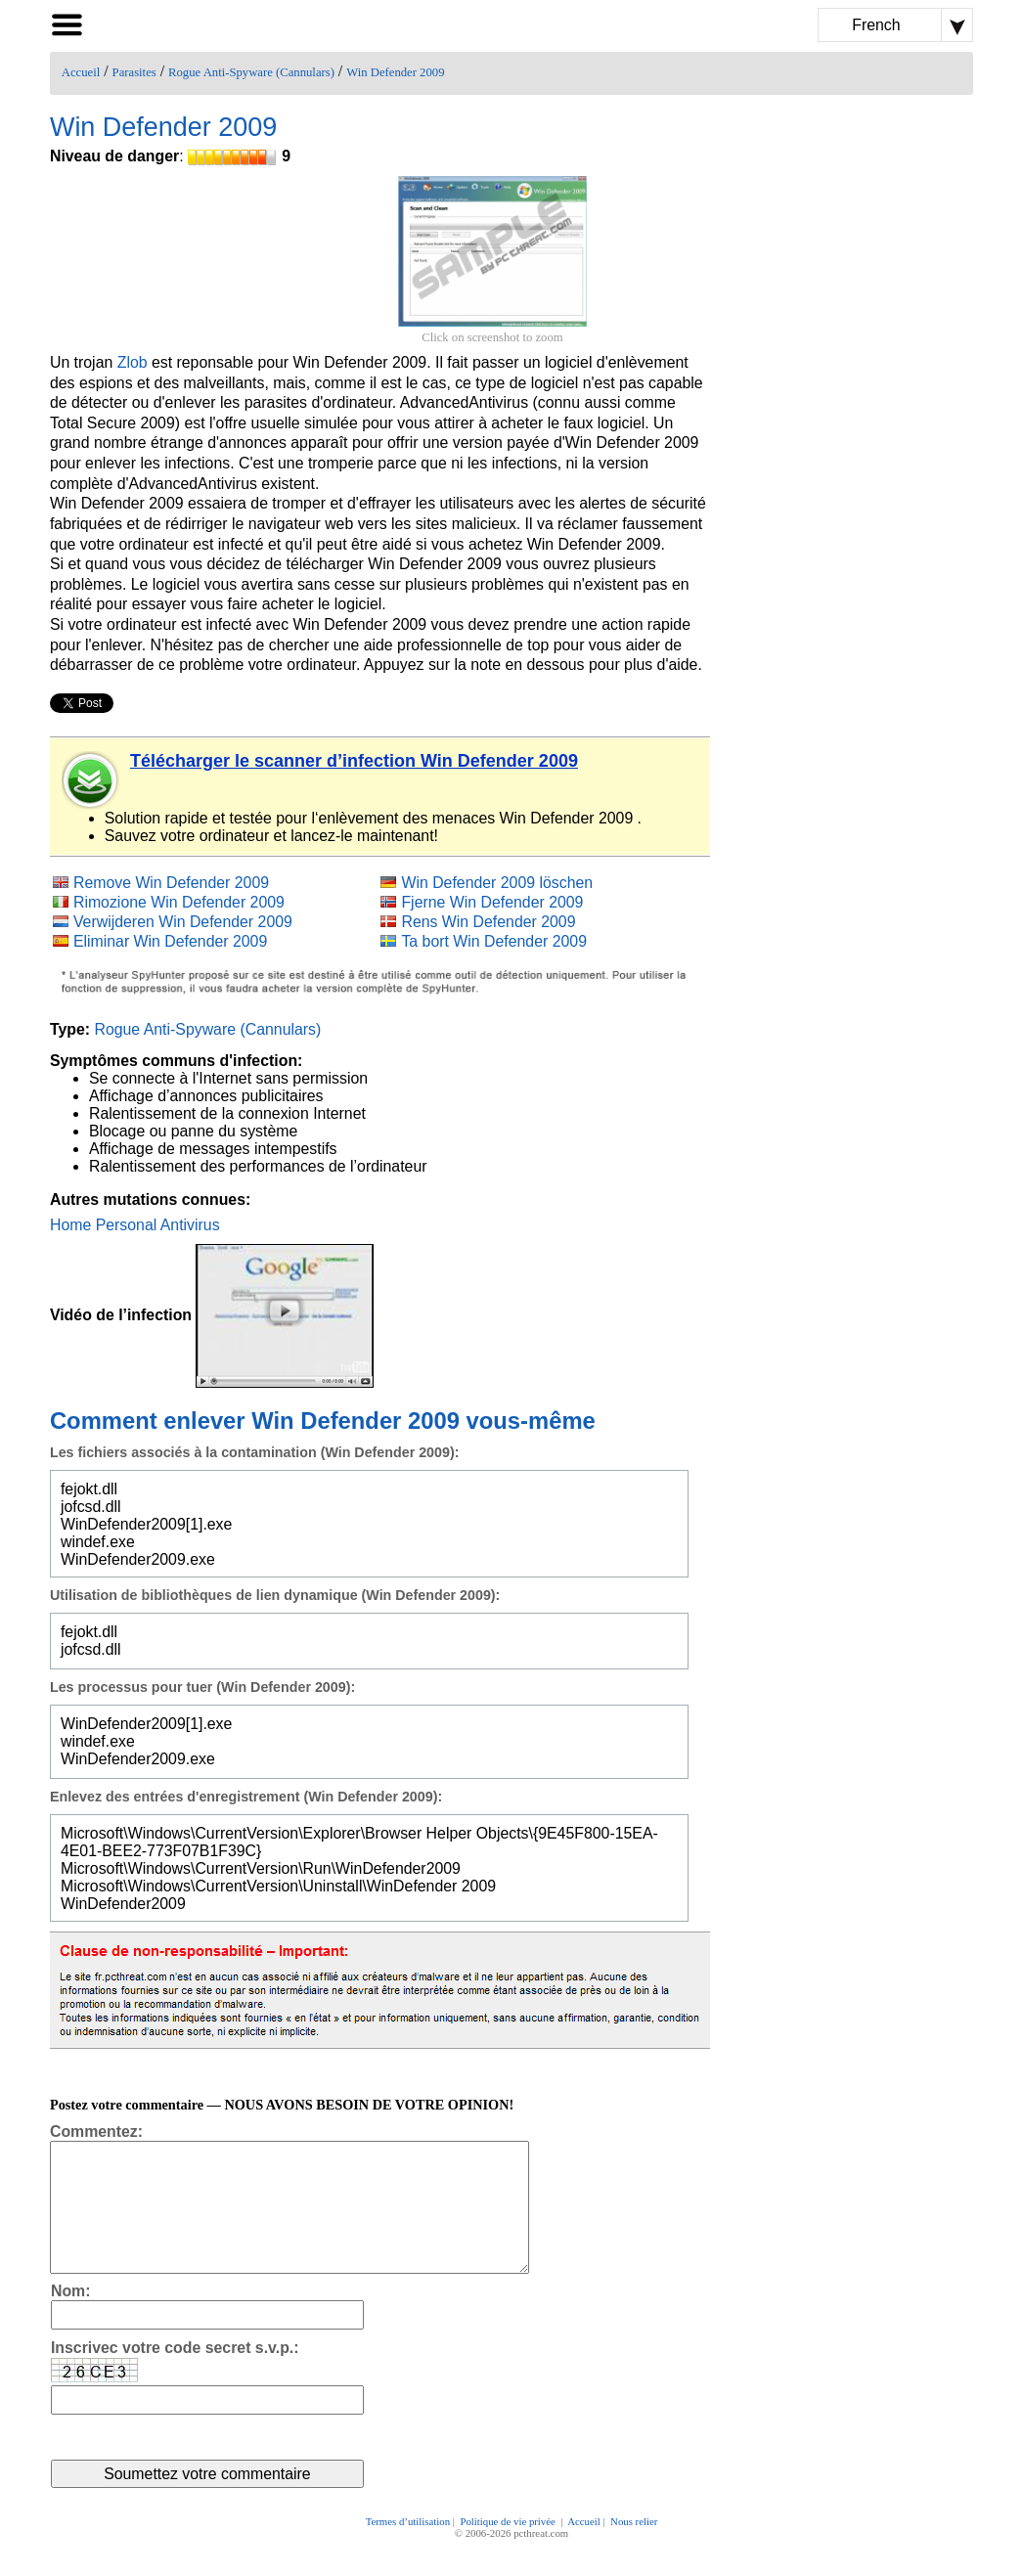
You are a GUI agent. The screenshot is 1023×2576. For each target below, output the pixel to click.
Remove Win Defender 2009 (171, 882)
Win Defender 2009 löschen (497, 882)
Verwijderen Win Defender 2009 (182, 921)
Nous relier (633, 2548)
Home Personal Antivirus (135, 1225)
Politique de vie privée (508, 2548)
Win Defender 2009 (395, 72)
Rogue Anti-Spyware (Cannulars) (251, 72)
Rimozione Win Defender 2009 (179, 902)
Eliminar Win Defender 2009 (170, 941)
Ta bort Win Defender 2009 (494, 941)
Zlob (132, 362)
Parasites (134, 72)
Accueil (81, 72)
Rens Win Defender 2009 (488, 921)
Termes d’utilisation (408, 2548)
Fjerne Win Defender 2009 (492, 902)
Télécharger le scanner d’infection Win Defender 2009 (354, 761)
